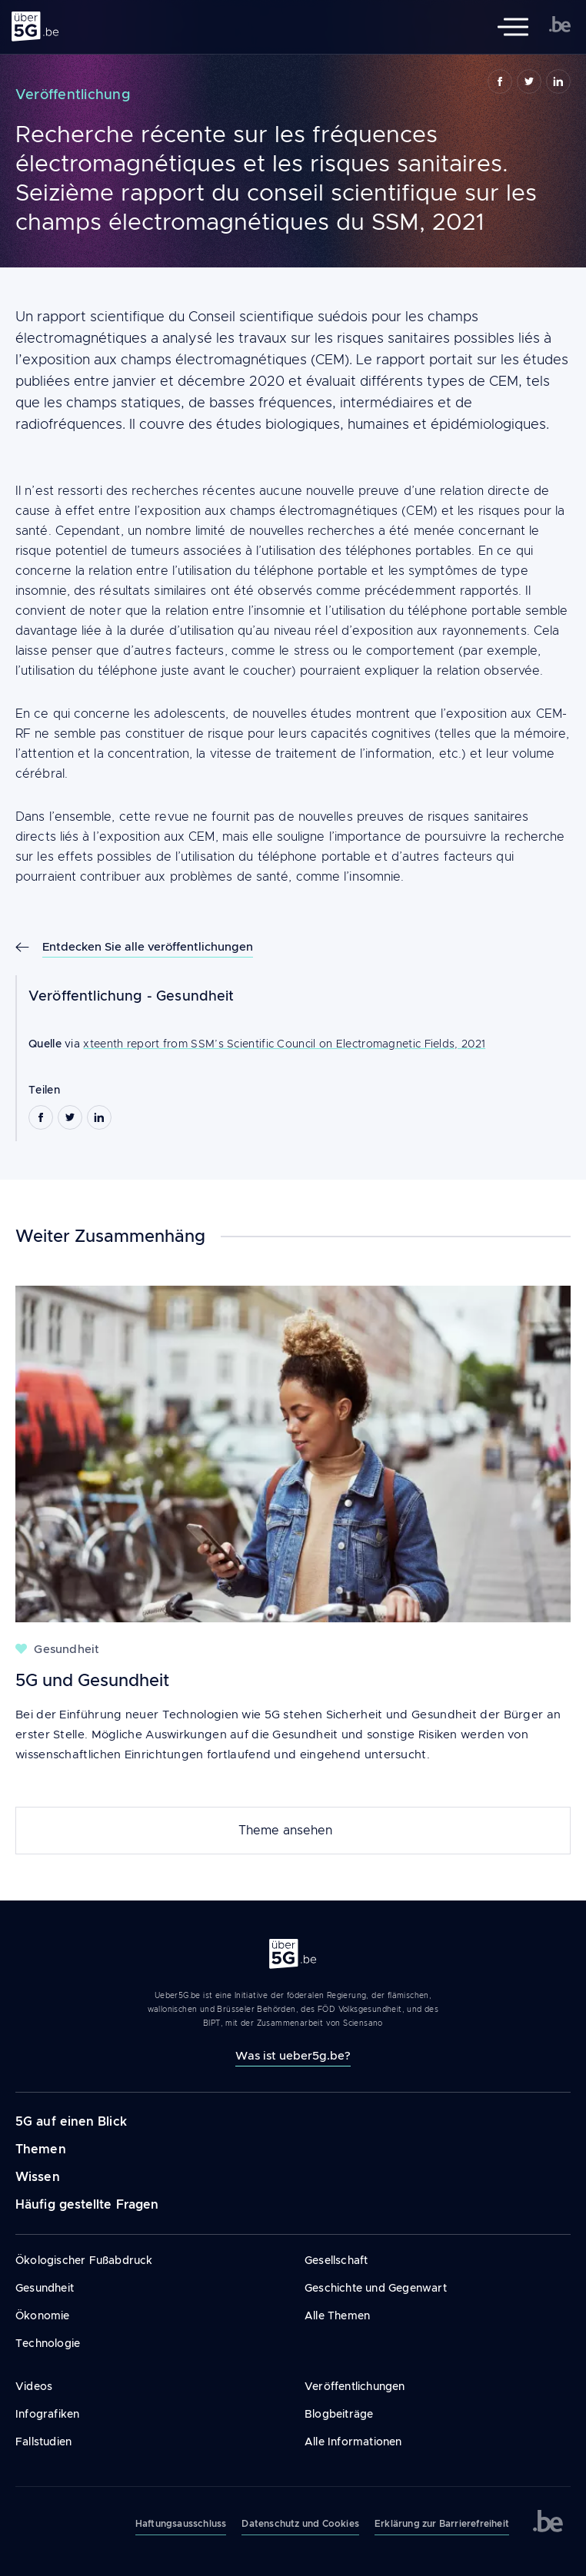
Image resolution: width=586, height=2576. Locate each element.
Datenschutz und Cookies (300, 2524)
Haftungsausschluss (181, 2524)
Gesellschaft (336, 2260)
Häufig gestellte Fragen (86, 2204)
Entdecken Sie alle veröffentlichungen (147, 946)
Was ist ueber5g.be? (293, 2055)
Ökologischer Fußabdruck (84, 2260)
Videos (33, 2386)
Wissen (37, 2177)
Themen (40, 2149)
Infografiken (47, 2414)
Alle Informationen (353, 2441)
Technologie (47, 2343)
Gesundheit (195, 996)
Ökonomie (42, 2315)
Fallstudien (43, 2441)
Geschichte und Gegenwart (376, 2288)
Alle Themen (337, 2315)
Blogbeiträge (339, 2414)
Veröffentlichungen (355, 2386)
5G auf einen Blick (71, 2121)
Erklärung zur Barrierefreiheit (442, 2524)
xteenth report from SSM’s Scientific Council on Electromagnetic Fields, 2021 (284, 1044)
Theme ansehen (285, 1830)
